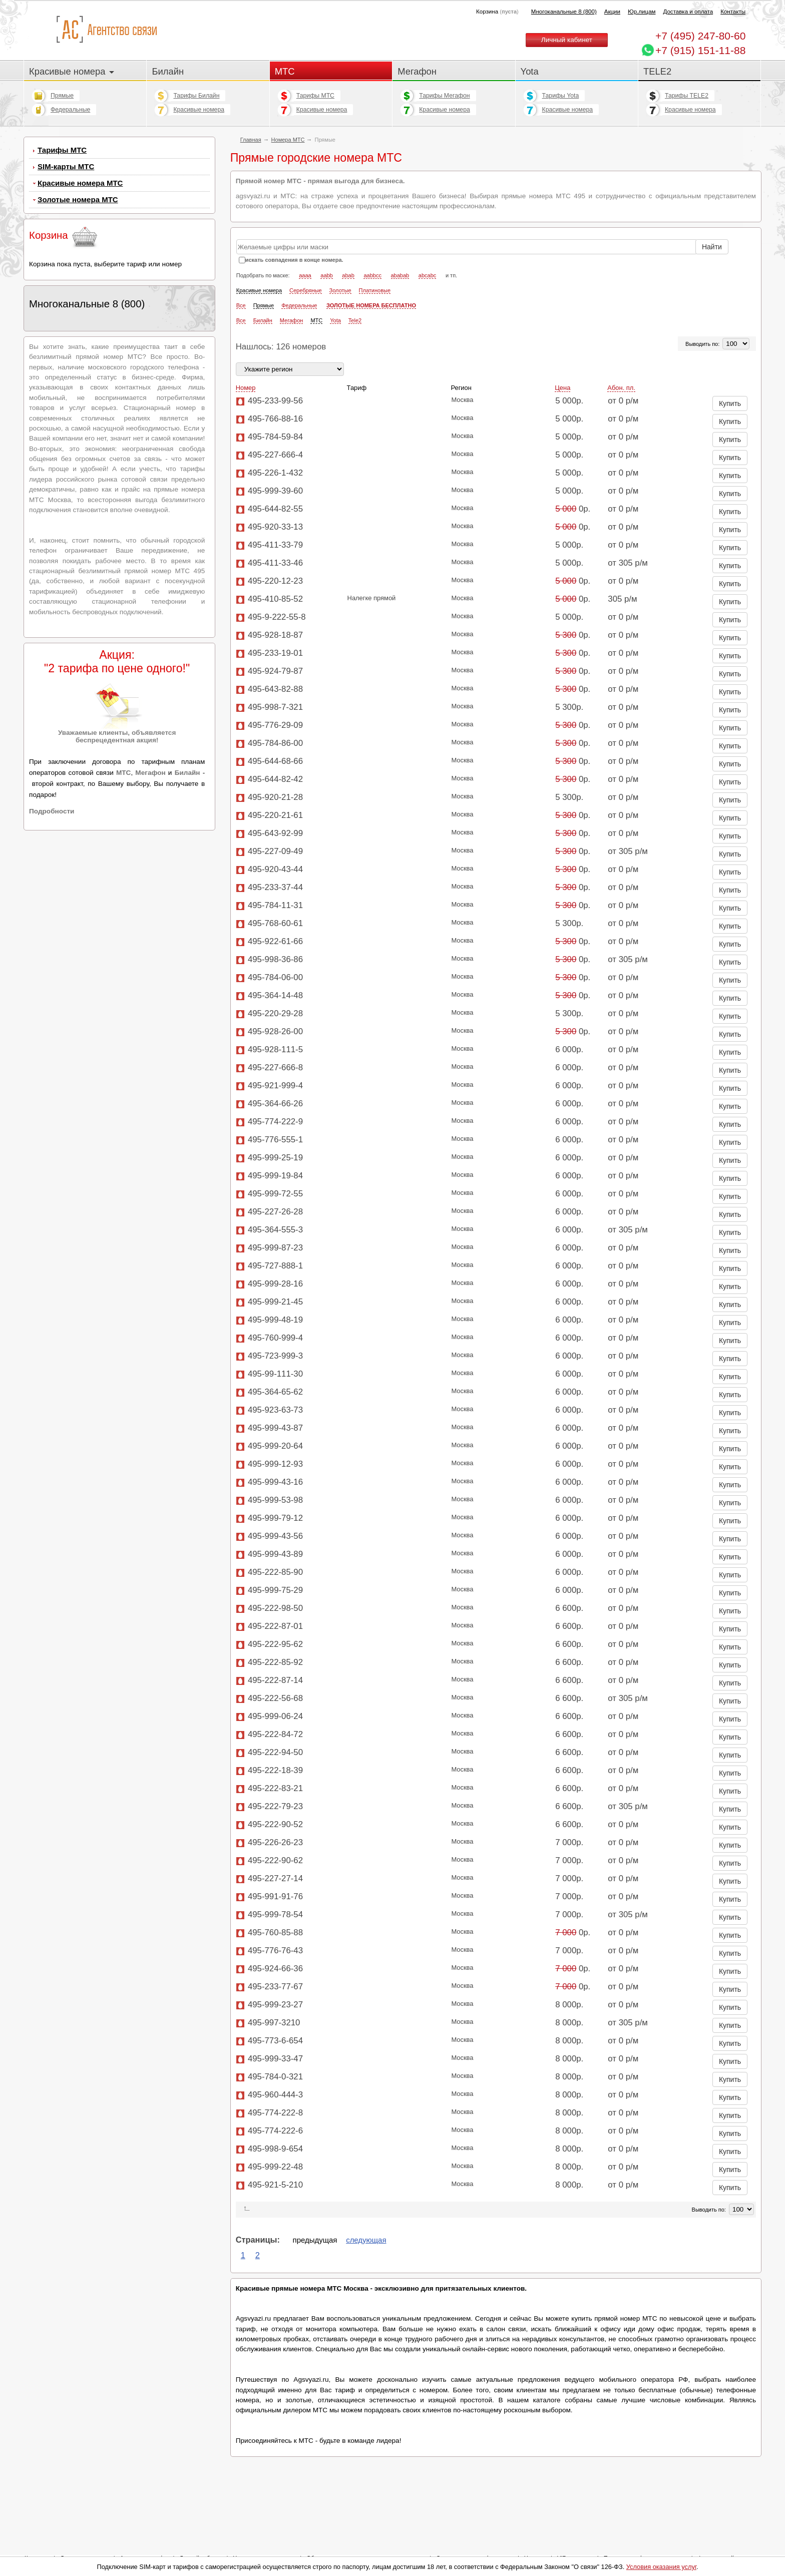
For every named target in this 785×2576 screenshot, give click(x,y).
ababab (400, 275)
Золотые (340, 290)
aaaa (305, 275)
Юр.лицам (641, 12)
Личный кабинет (566, 40)
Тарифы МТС (315, 95)
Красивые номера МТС (80, 183)
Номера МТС (288, 140)
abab (348, 275)
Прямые (62, 95)
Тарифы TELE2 (686, 95)
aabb (326, 275)
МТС (285, 71)
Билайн (168, 71)
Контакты (732, 12)
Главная (250, 140)
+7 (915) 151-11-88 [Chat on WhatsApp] (700, 50)
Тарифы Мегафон (444, 95)
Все (241, 305)
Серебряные (305, 290)
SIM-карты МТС (66, 166)
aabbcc (372, 275)
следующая (366, 2240)
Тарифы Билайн (196, 95)
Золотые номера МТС (78, 199)
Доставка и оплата (688, 12)
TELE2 (657, 71)
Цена (562, 387)
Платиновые (374, 290)
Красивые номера (71, 71)
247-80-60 (700, 36)
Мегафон (417, 71)
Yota (530, 71)
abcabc (427, 275)
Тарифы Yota (560, 95)
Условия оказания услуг (661, 2566)
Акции (612, 12)
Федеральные (70, 109)
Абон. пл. (621, 387)
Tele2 (354, 320)
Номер (246, 387)
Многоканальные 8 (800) (564, 12)
